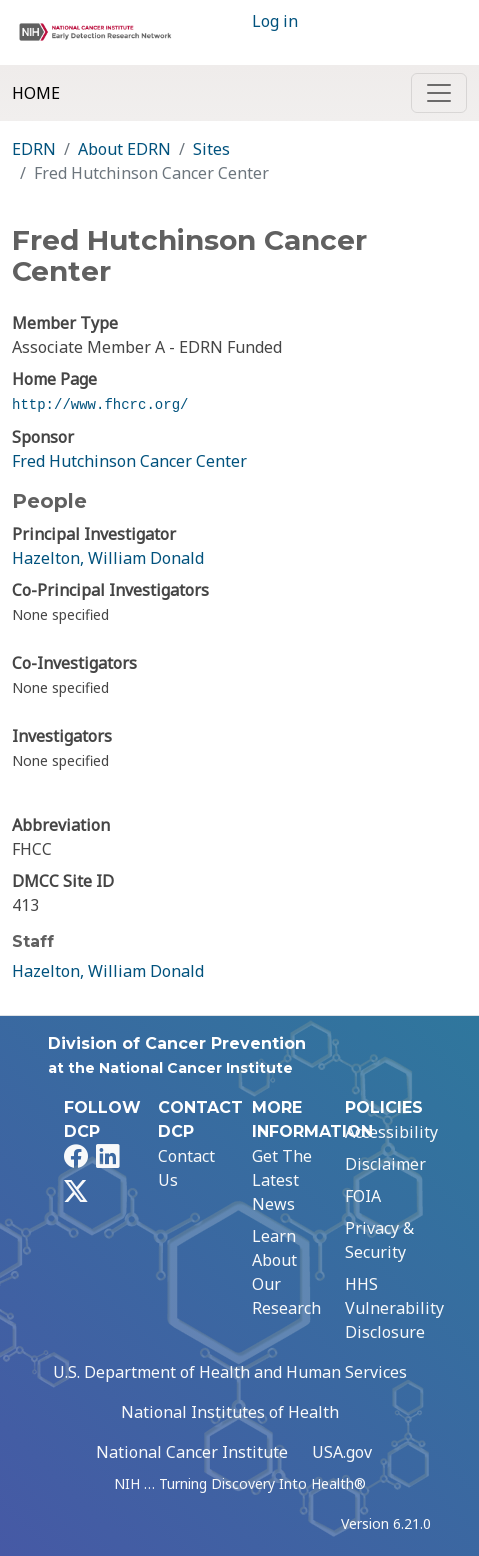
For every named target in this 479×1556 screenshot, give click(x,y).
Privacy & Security (379, 1240)
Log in (275, 21)
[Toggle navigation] (439, 93)
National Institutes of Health (230, 1412)
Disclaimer (385, 1164)
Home (36, 93)
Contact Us (186, 1168)
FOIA (363, 1196)
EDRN (34, 149)
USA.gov (342, 1452)
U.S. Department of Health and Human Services (230, 1372)
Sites (211, 149)
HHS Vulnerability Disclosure (394, 1308)
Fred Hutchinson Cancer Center (129, 461)
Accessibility (391, 1132)
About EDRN (124, 149)
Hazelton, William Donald (108, 558)
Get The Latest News (282, 1180)
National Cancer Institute (192, 1452)
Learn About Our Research (286, 1272)
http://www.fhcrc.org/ (100, 405)
